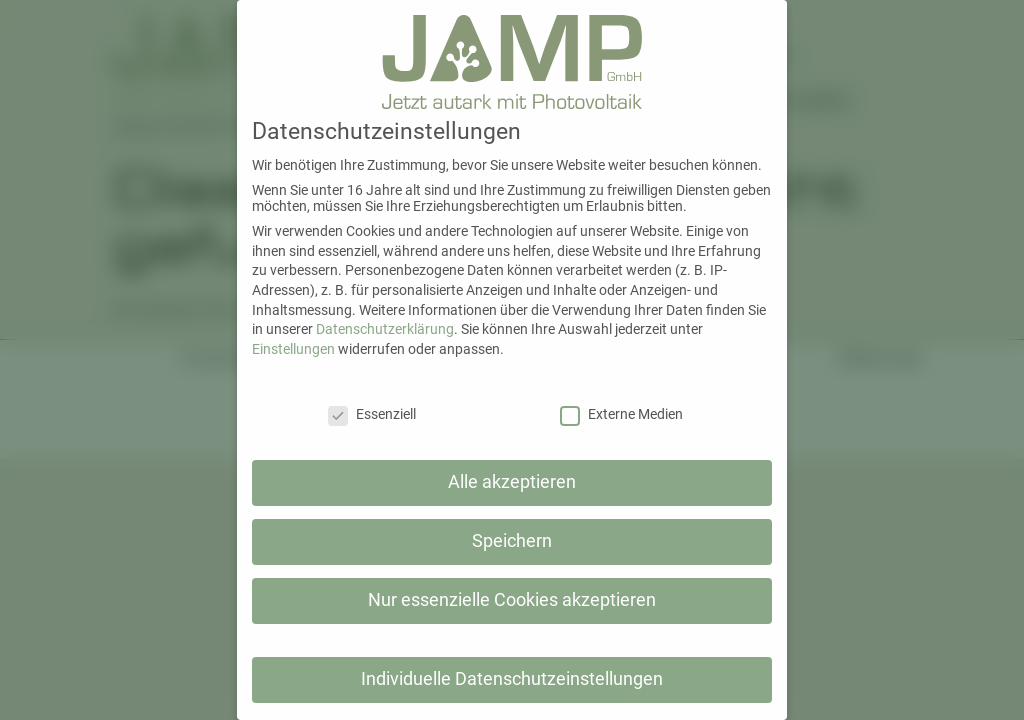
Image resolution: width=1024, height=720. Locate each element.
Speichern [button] (512, 541)
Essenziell (372, 414)
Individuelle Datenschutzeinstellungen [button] (512, 679)
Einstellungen (293, 349)
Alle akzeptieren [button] (512, 482)
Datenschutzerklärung (385, 329)
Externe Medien (621, 414)
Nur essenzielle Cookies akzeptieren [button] (512, 600)
